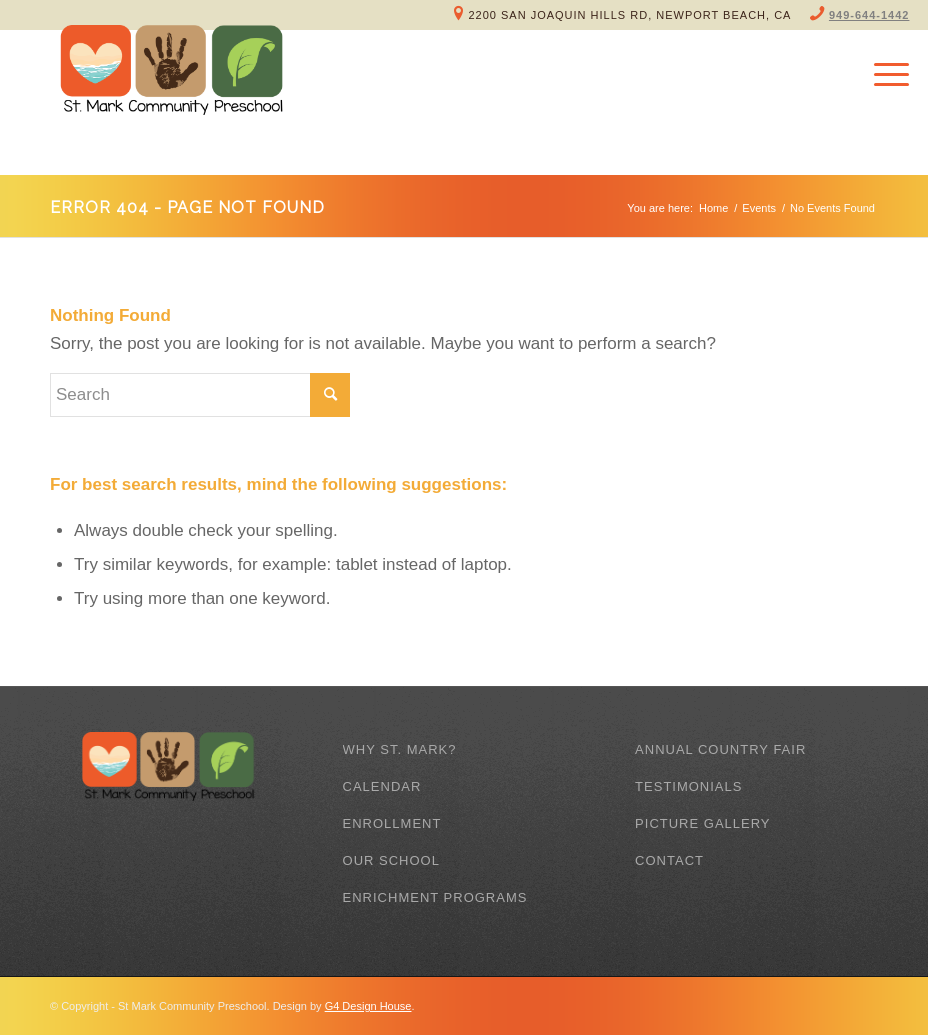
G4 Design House (368, 1006)
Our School (391, 860)
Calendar (382, 786)
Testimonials (688, 786)
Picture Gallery (702, 823)
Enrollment (392, 823)
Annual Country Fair (720, 749)
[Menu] (881, 75)
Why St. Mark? (400, 749)
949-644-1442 (869, 15)
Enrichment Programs (435, 897)
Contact (669, 860)
